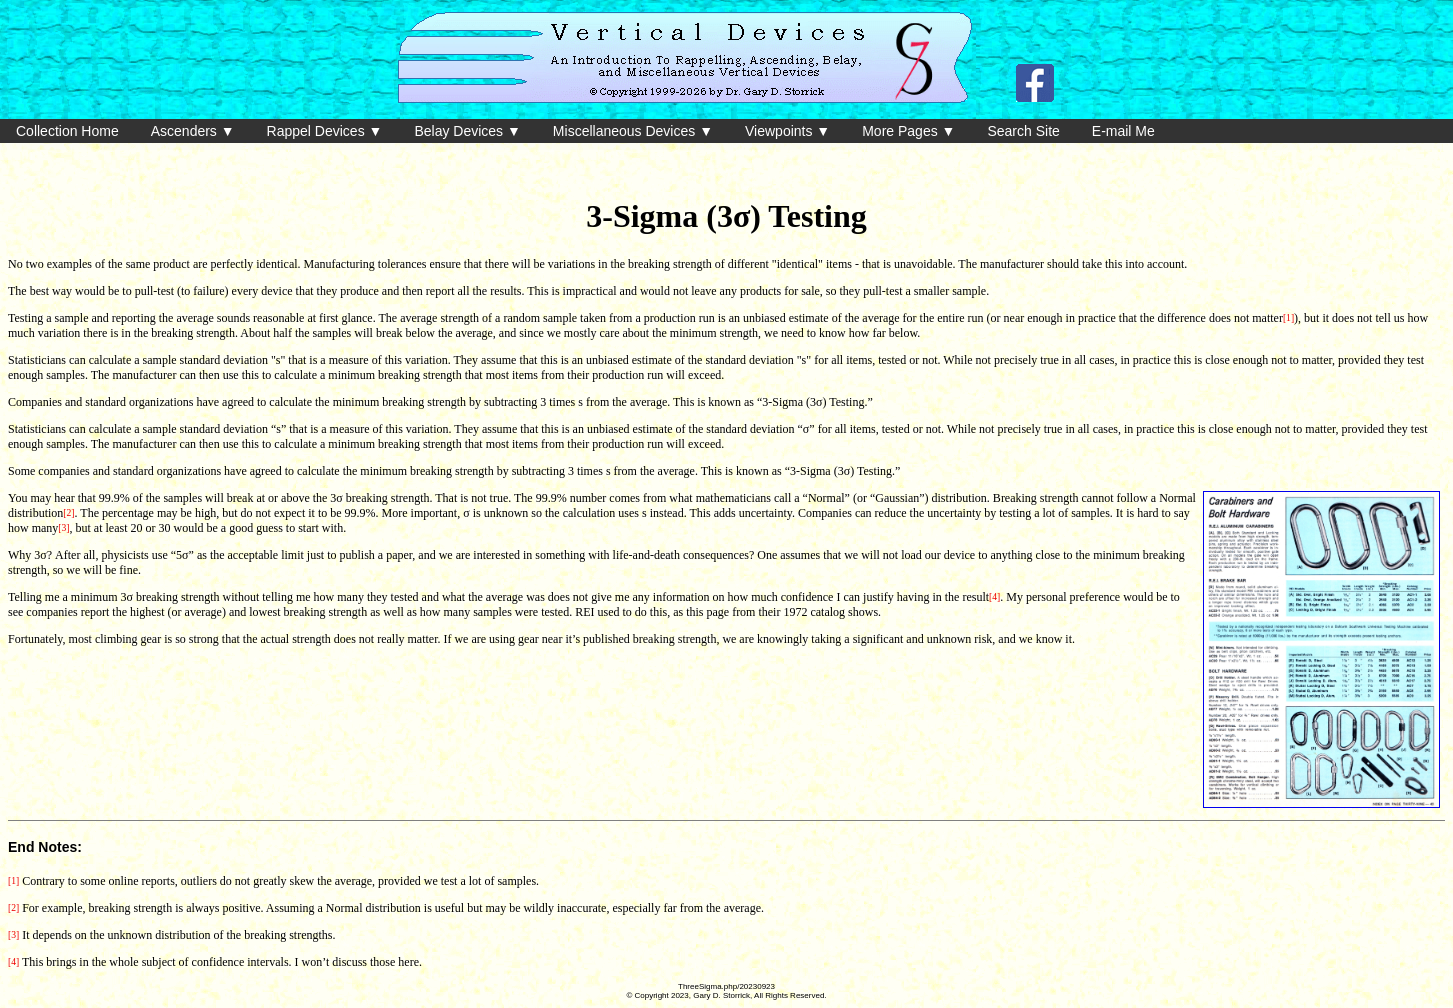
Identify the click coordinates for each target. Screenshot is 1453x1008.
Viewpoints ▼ (787, 131)
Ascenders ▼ (193, 131)
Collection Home (67, 131)
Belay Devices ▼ (467, 131)
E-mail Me (1123, 131)
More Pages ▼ (908, 131)
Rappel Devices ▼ (325, 131)
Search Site (1023, 131)
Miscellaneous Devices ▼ (633, 131)
